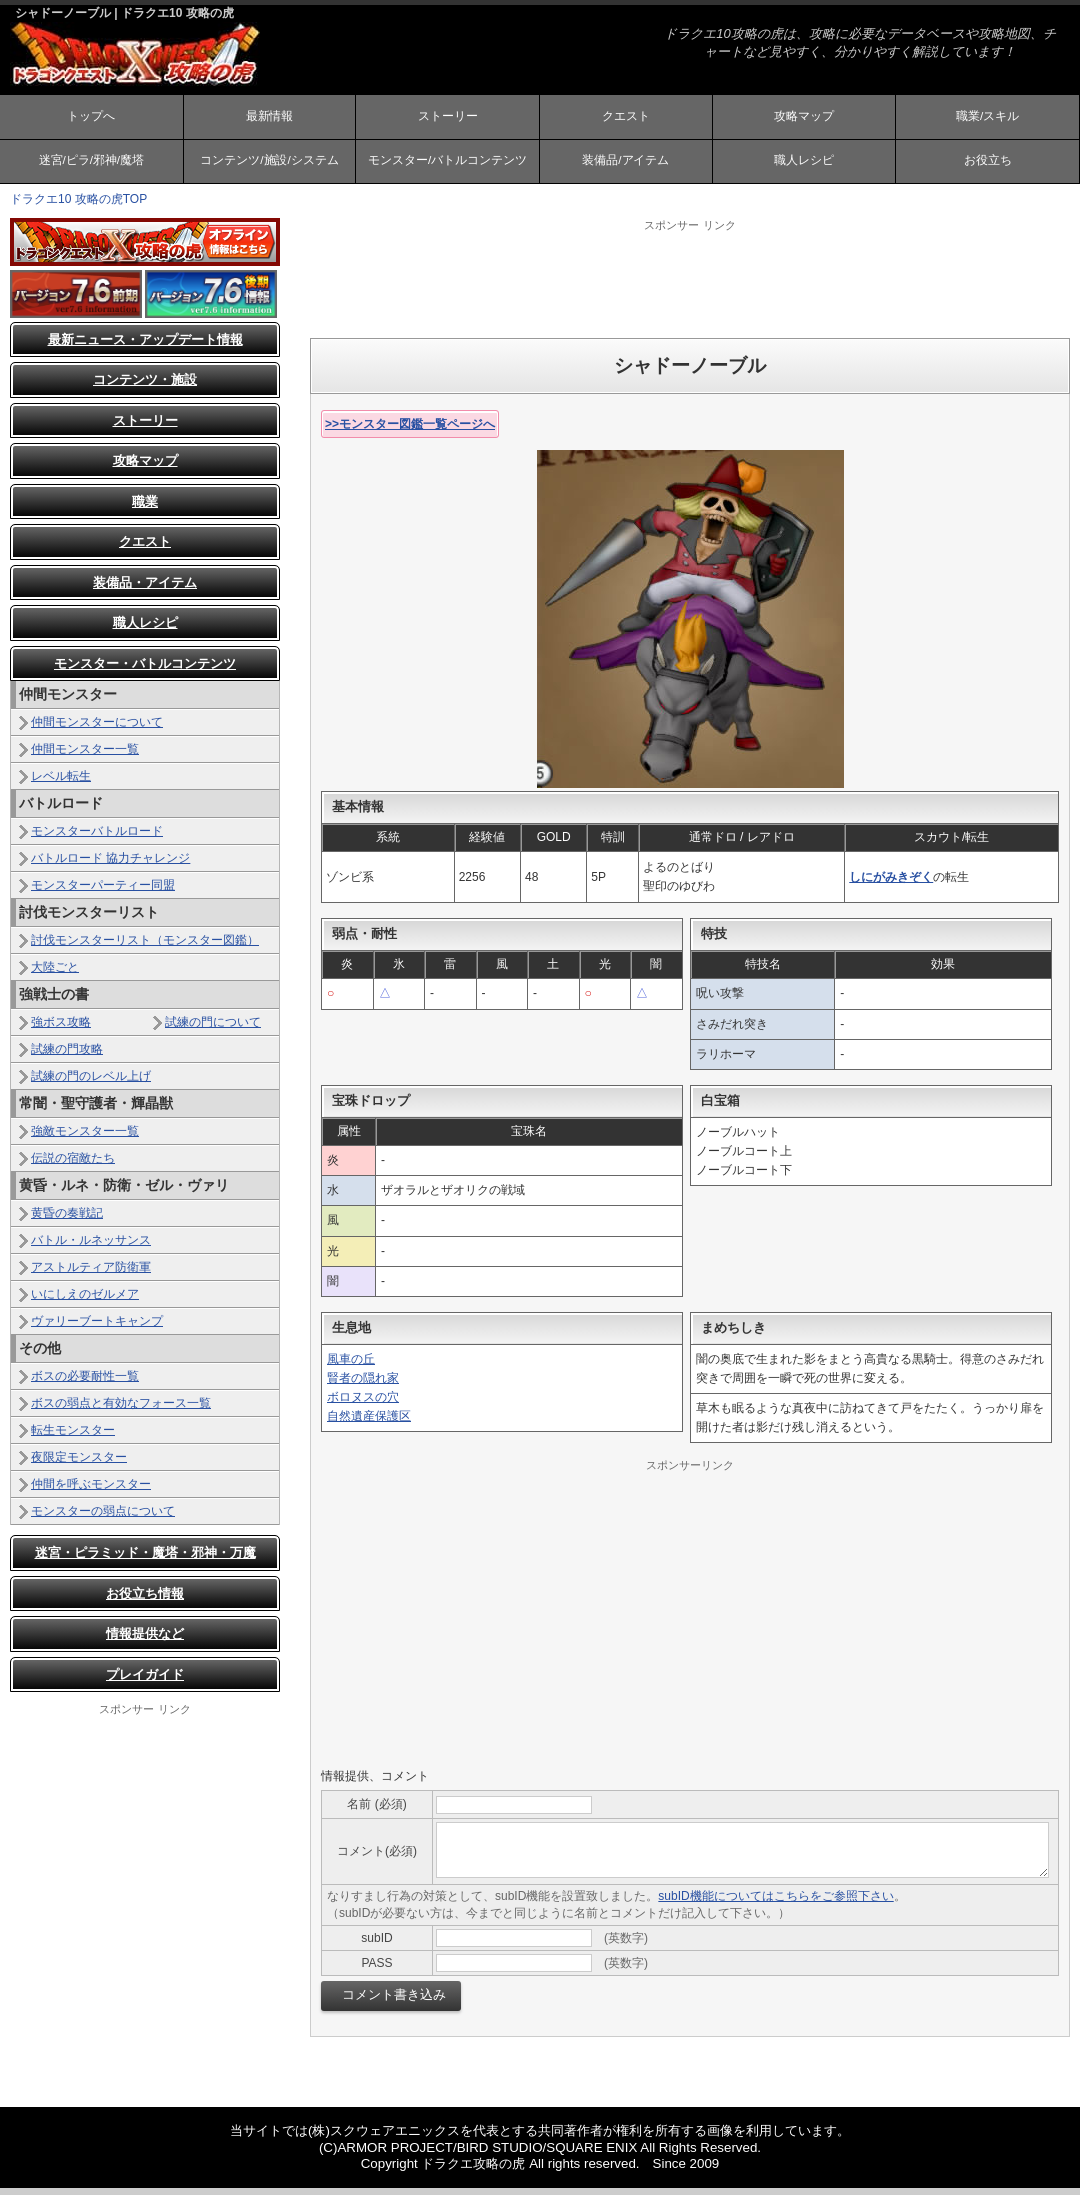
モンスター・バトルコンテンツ (145, 670)
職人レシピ (804, 166)
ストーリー (448, 118)
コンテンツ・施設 (145, 386)
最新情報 (269, 118)
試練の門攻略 (67, 1056)
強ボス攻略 (61, 1029)
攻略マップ (804, 118)
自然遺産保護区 (369, 1423)
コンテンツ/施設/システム (269, 166)
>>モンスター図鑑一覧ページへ (410, 431)
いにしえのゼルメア (85, 1301)
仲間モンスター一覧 (85, 756)
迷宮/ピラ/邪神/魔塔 (91, 166)
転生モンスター (73, 1437)
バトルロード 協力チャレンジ (110, 865)
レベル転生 (61, 783)
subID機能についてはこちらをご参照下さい (775, 1903)
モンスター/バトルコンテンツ (447, 166)
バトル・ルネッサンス (91, 1247)
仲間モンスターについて (97, 729)
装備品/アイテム (625, 166)
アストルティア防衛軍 (91, 1274)
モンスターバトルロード (97, 838)
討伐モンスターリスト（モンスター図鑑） (145, 947)
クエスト (626, 118)
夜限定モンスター (79, 1464)
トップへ (91, 118)
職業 (145, 508)
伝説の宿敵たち (73, 1165)
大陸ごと (55, 974)
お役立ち (988, 166)
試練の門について (213, 1029)
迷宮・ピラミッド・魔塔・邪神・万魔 (145, 1559)
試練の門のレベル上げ (91, 1083)
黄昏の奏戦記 (67, 1220)
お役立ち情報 (145, 1600)
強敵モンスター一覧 (85, 1138)
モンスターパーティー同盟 (103, 892)
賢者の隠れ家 (363, 1385)
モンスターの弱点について (103, 1518)
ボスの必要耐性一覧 (85, 1383)
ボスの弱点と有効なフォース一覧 (121, 1410)
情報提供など (145, 1640)
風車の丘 (351, 1366)
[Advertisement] (690, 285)
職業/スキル (987, 118)
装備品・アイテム (145, 589)
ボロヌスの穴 (363, 1404)
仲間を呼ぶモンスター (91, 1491)
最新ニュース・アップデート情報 (145, 346)
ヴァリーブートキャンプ (97, 1328)
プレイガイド (145, 1681)
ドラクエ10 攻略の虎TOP (78, 206)
